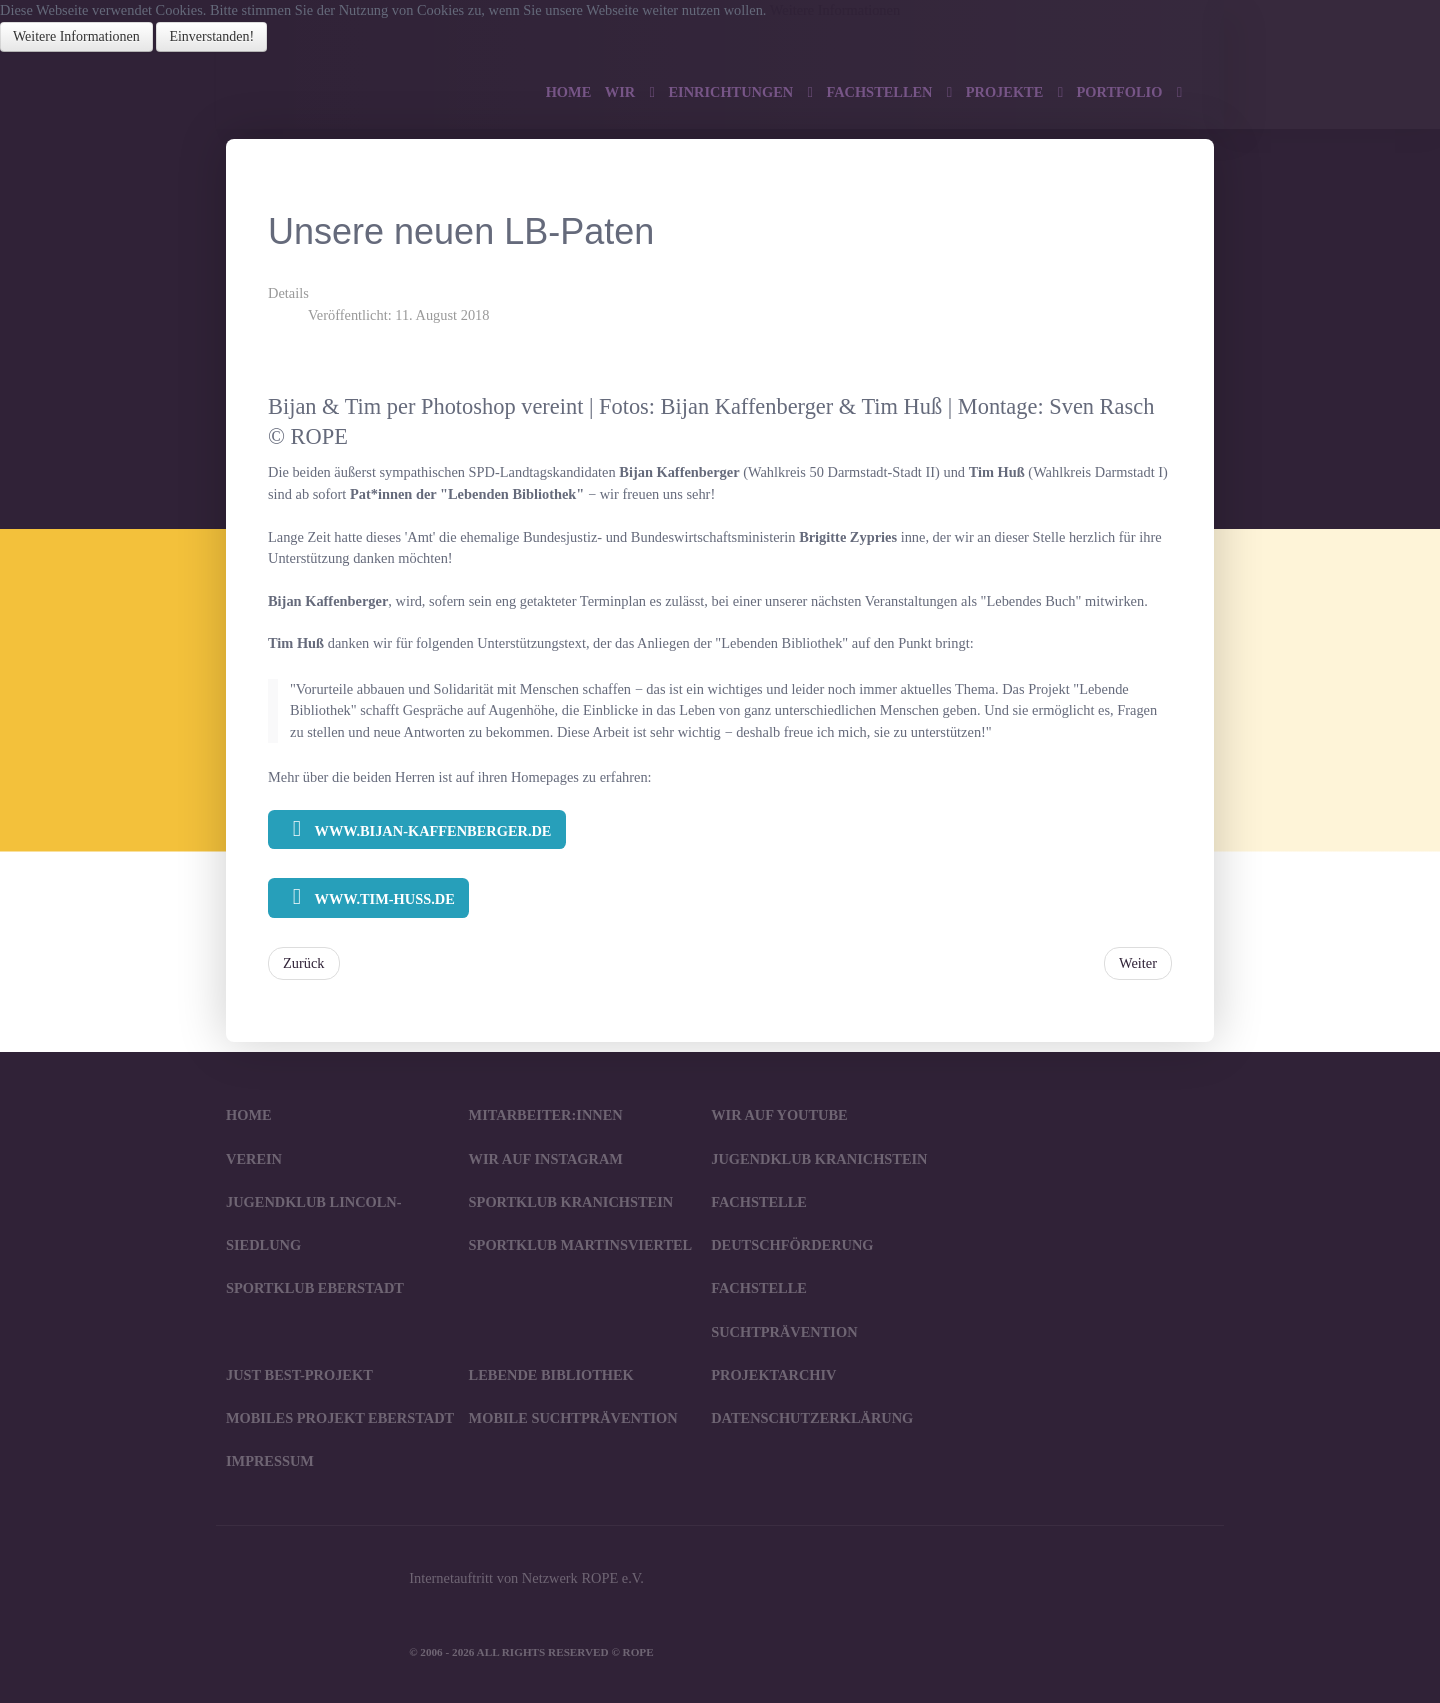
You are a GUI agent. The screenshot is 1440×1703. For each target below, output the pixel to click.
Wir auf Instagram (546, 1159)
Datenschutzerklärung (812, 1418)
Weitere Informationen (835, 10)
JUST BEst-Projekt (299, 1375)
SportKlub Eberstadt (315, 1288)
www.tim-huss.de (368, 897)
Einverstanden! (211, 36)
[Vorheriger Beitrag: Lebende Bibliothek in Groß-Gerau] (304, 964)
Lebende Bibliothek (551, 1375)
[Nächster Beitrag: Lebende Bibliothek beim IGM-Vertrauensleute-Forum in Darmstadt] (1138, 964)
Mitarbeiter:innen (546, 1115)
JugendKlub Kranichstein (819, 1159)
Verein (254, 1159)
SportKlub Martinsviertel (581, 1245)
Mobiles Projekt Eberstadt (340, 1418)
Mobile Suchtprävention (573, 1418)
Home (249, 1115)
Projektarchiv (773, 1375)
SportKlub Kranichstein (571, 1202)
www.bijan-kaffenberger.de (416, 829)
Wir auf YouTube (779, 1115)
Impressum (270, 1461)
